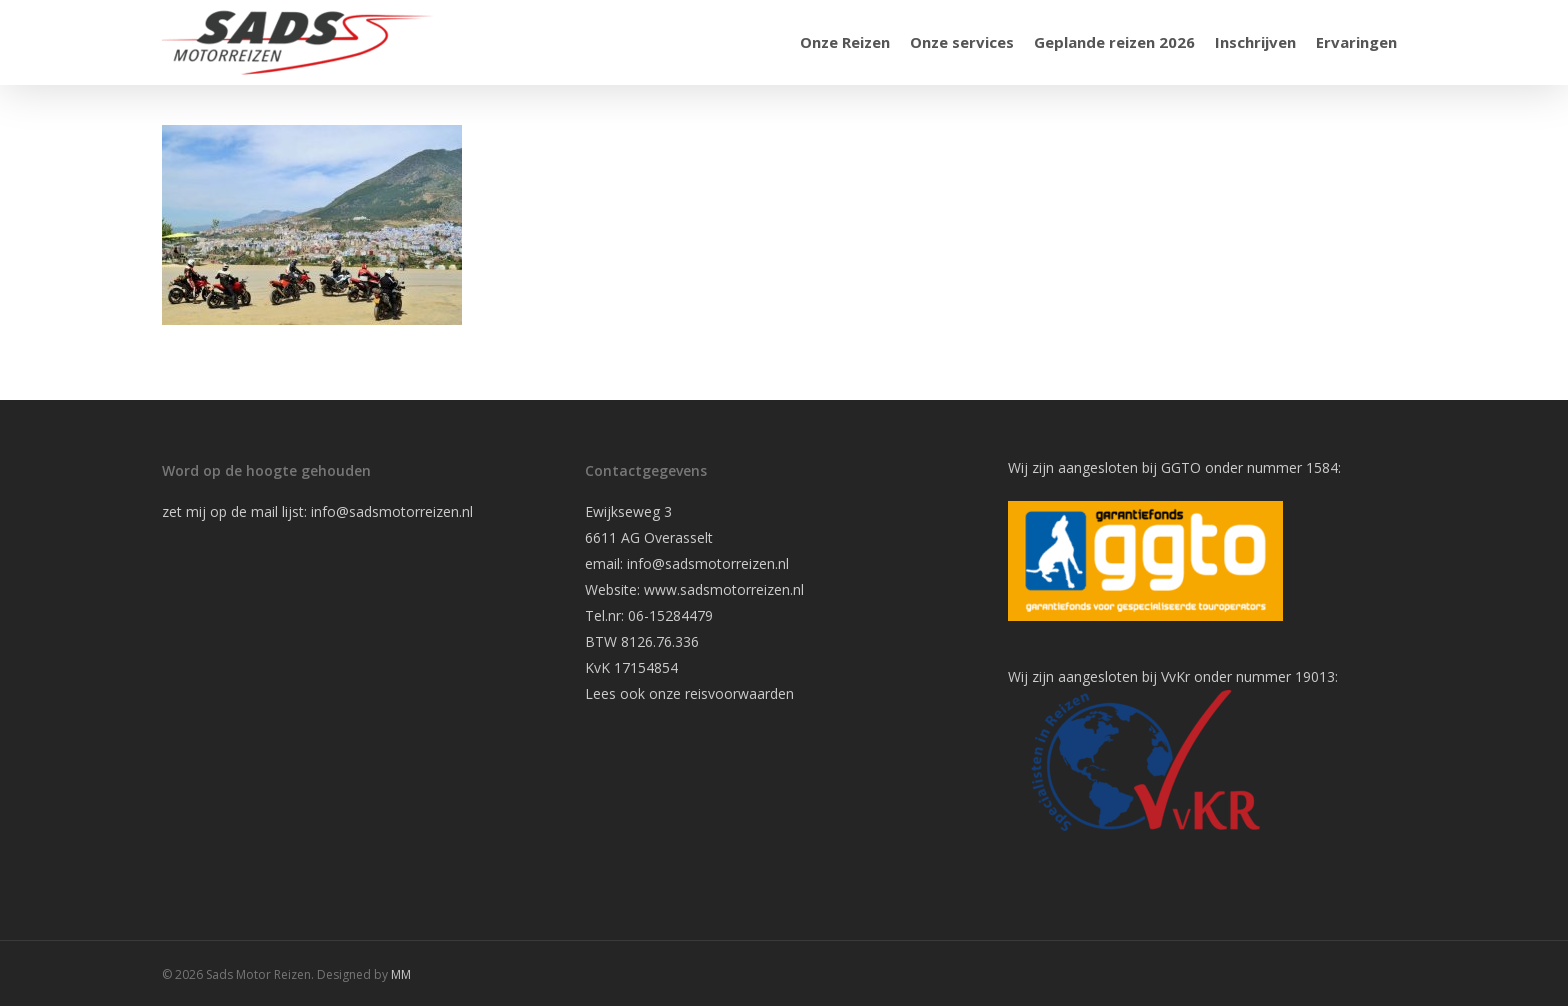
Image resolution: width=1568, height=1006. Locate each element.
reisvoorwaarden (739, 693)
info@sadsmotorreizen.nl (394, 511)
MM (401, 974)
